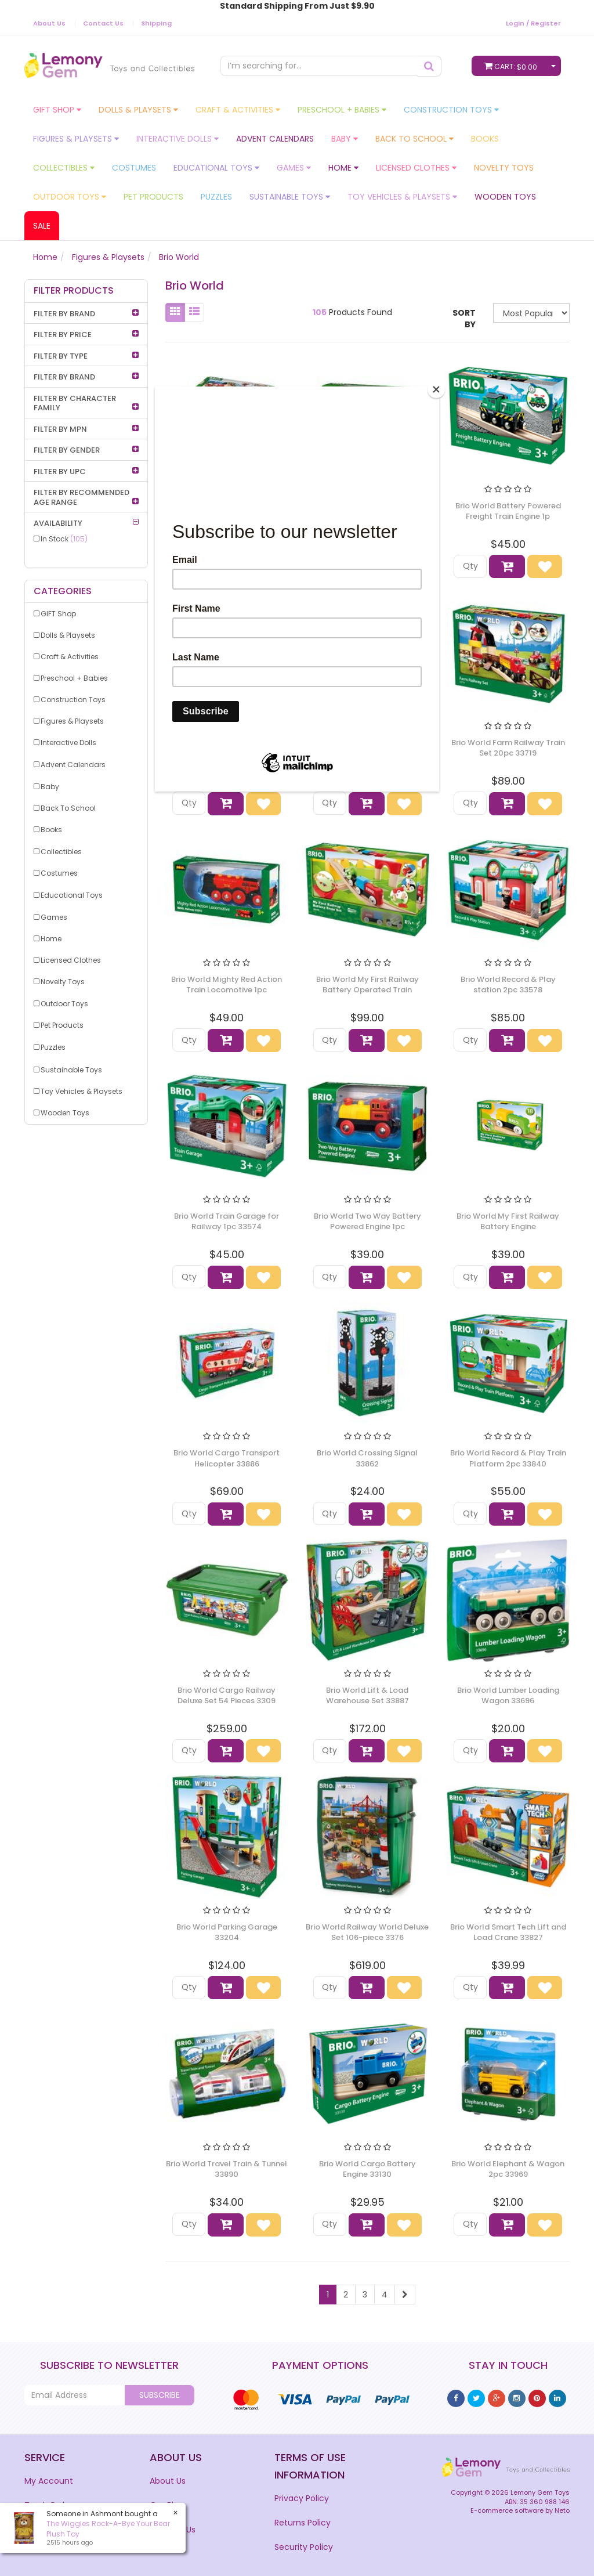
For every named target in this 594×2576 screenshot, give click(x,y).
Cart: (513, 66)
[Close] (436, 389)
